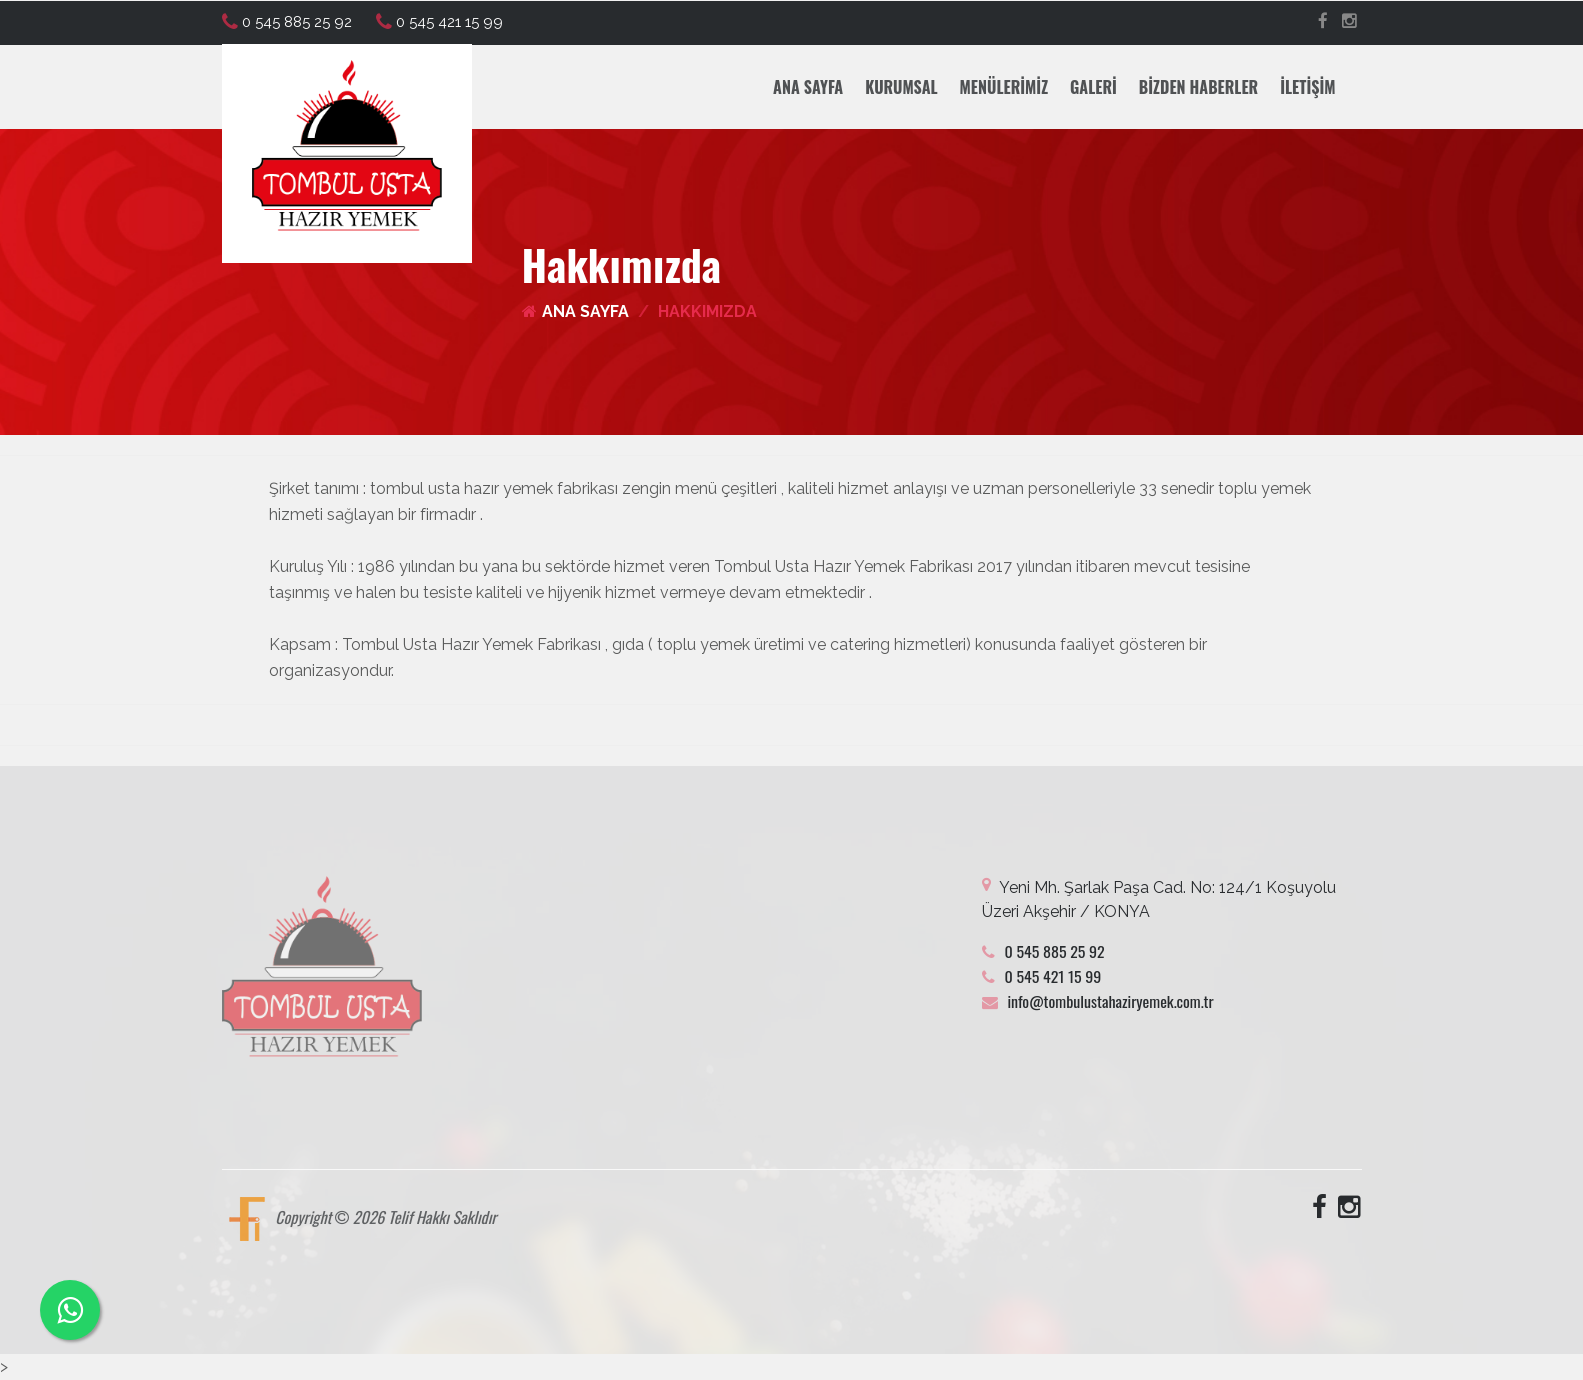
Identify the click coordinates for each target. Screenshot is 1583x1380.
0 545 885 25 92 (287, 22)
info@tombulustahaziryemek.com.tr (1098, 1001)
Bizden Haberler (1198, 87)
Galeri (1093, 87)
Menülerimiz (1004, 87)
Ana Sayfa (808, 87)
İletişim (1307, 87)
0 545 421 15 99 (439, 22)
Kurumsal (901, 87)
